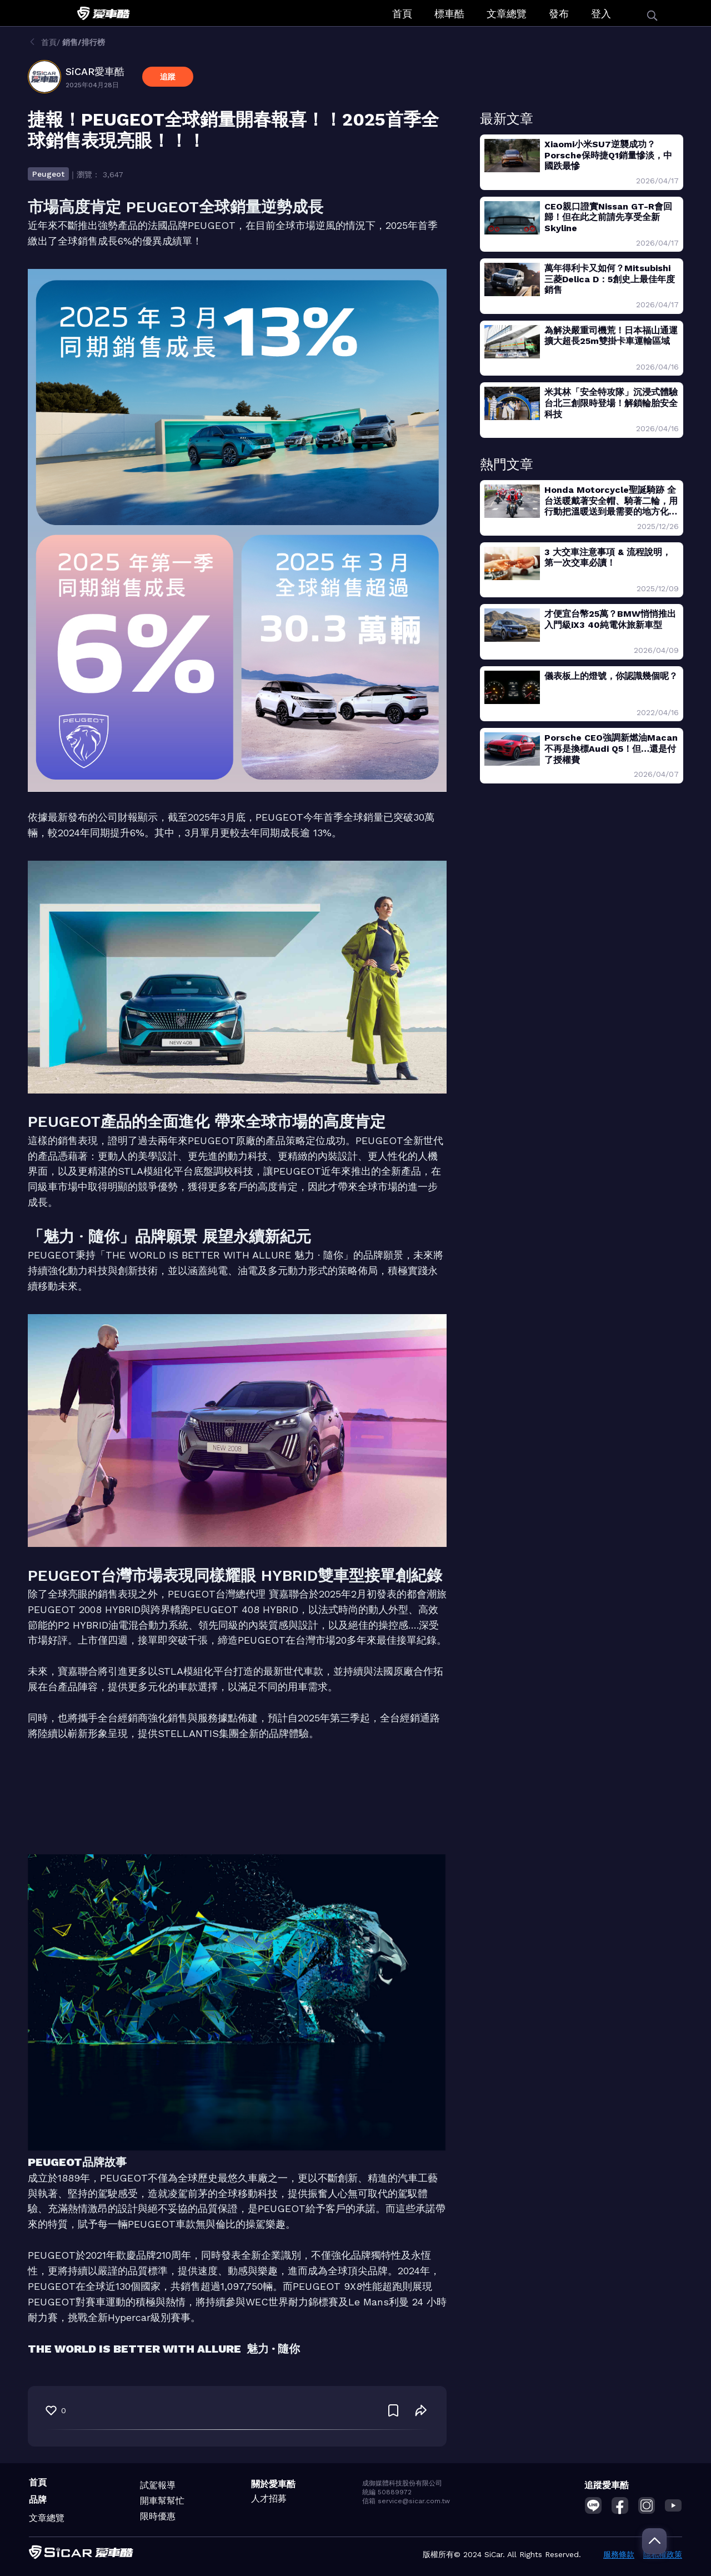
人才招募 (269, 2498)
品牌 (38, 2499)
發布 (559, 13)
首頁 (402, 13)
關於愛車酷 (273, 2484)
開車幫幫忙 (162, 2500)
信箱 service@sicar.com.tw (406, 2501)
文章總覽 (507, 13)
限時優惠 (158, 2516)
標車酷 (449, 13)
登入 (601, 13)
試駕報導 (158, 2485)
